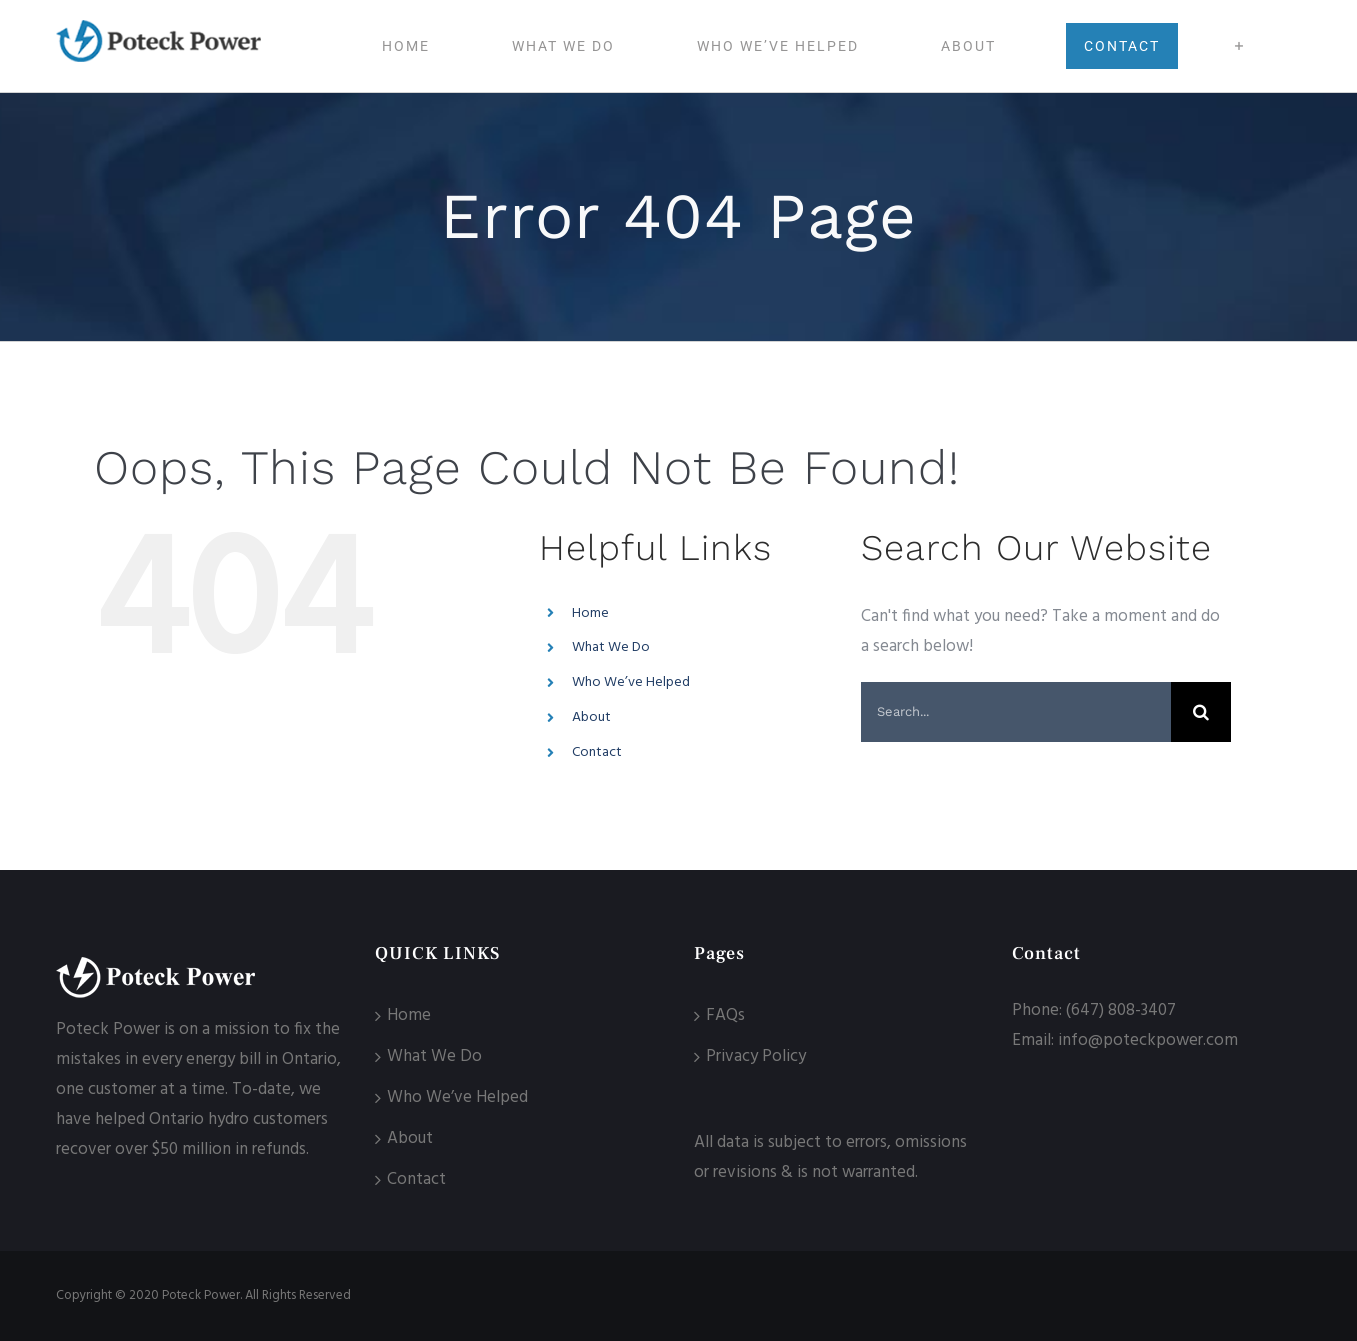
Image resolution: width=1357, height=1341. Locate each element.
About (591, 717)
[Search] (1201, 712)
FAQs (725, 1015)
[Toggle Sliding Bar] (1239, 46)
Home (590, 613)
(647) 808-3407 (1121, 1010)
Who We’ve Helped (631, 682)
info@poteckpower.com (1148, 1040)
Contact (597, 752)
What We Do (611, 647)
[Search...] (1016, 712)
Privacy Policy (756, 1056)
